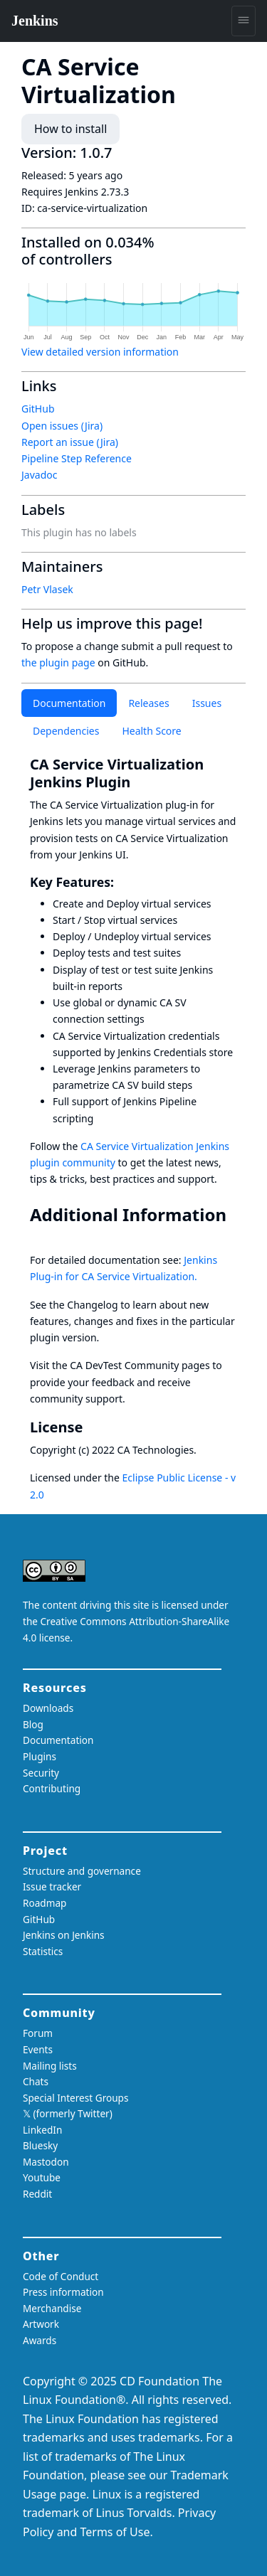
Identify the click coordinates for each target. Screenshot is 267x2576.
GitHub (38, 408)
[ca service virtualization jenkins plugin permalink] (138, 782)
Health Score (151, 731)
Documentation (69, 703)
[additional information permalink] (40, 1235)
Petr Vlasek (47, 589)
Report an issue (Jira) (69, 442)
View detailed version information (100, 351)
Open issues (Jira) (62, 425)
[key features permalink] (122, 882)
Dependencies (66, 731)
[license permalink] (91, 1427)
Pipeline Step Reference (76, 458)
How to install (70, 129)
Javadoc (39, 474)
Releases (148, 703)
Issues (206, 703)
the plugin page (58, 662)
